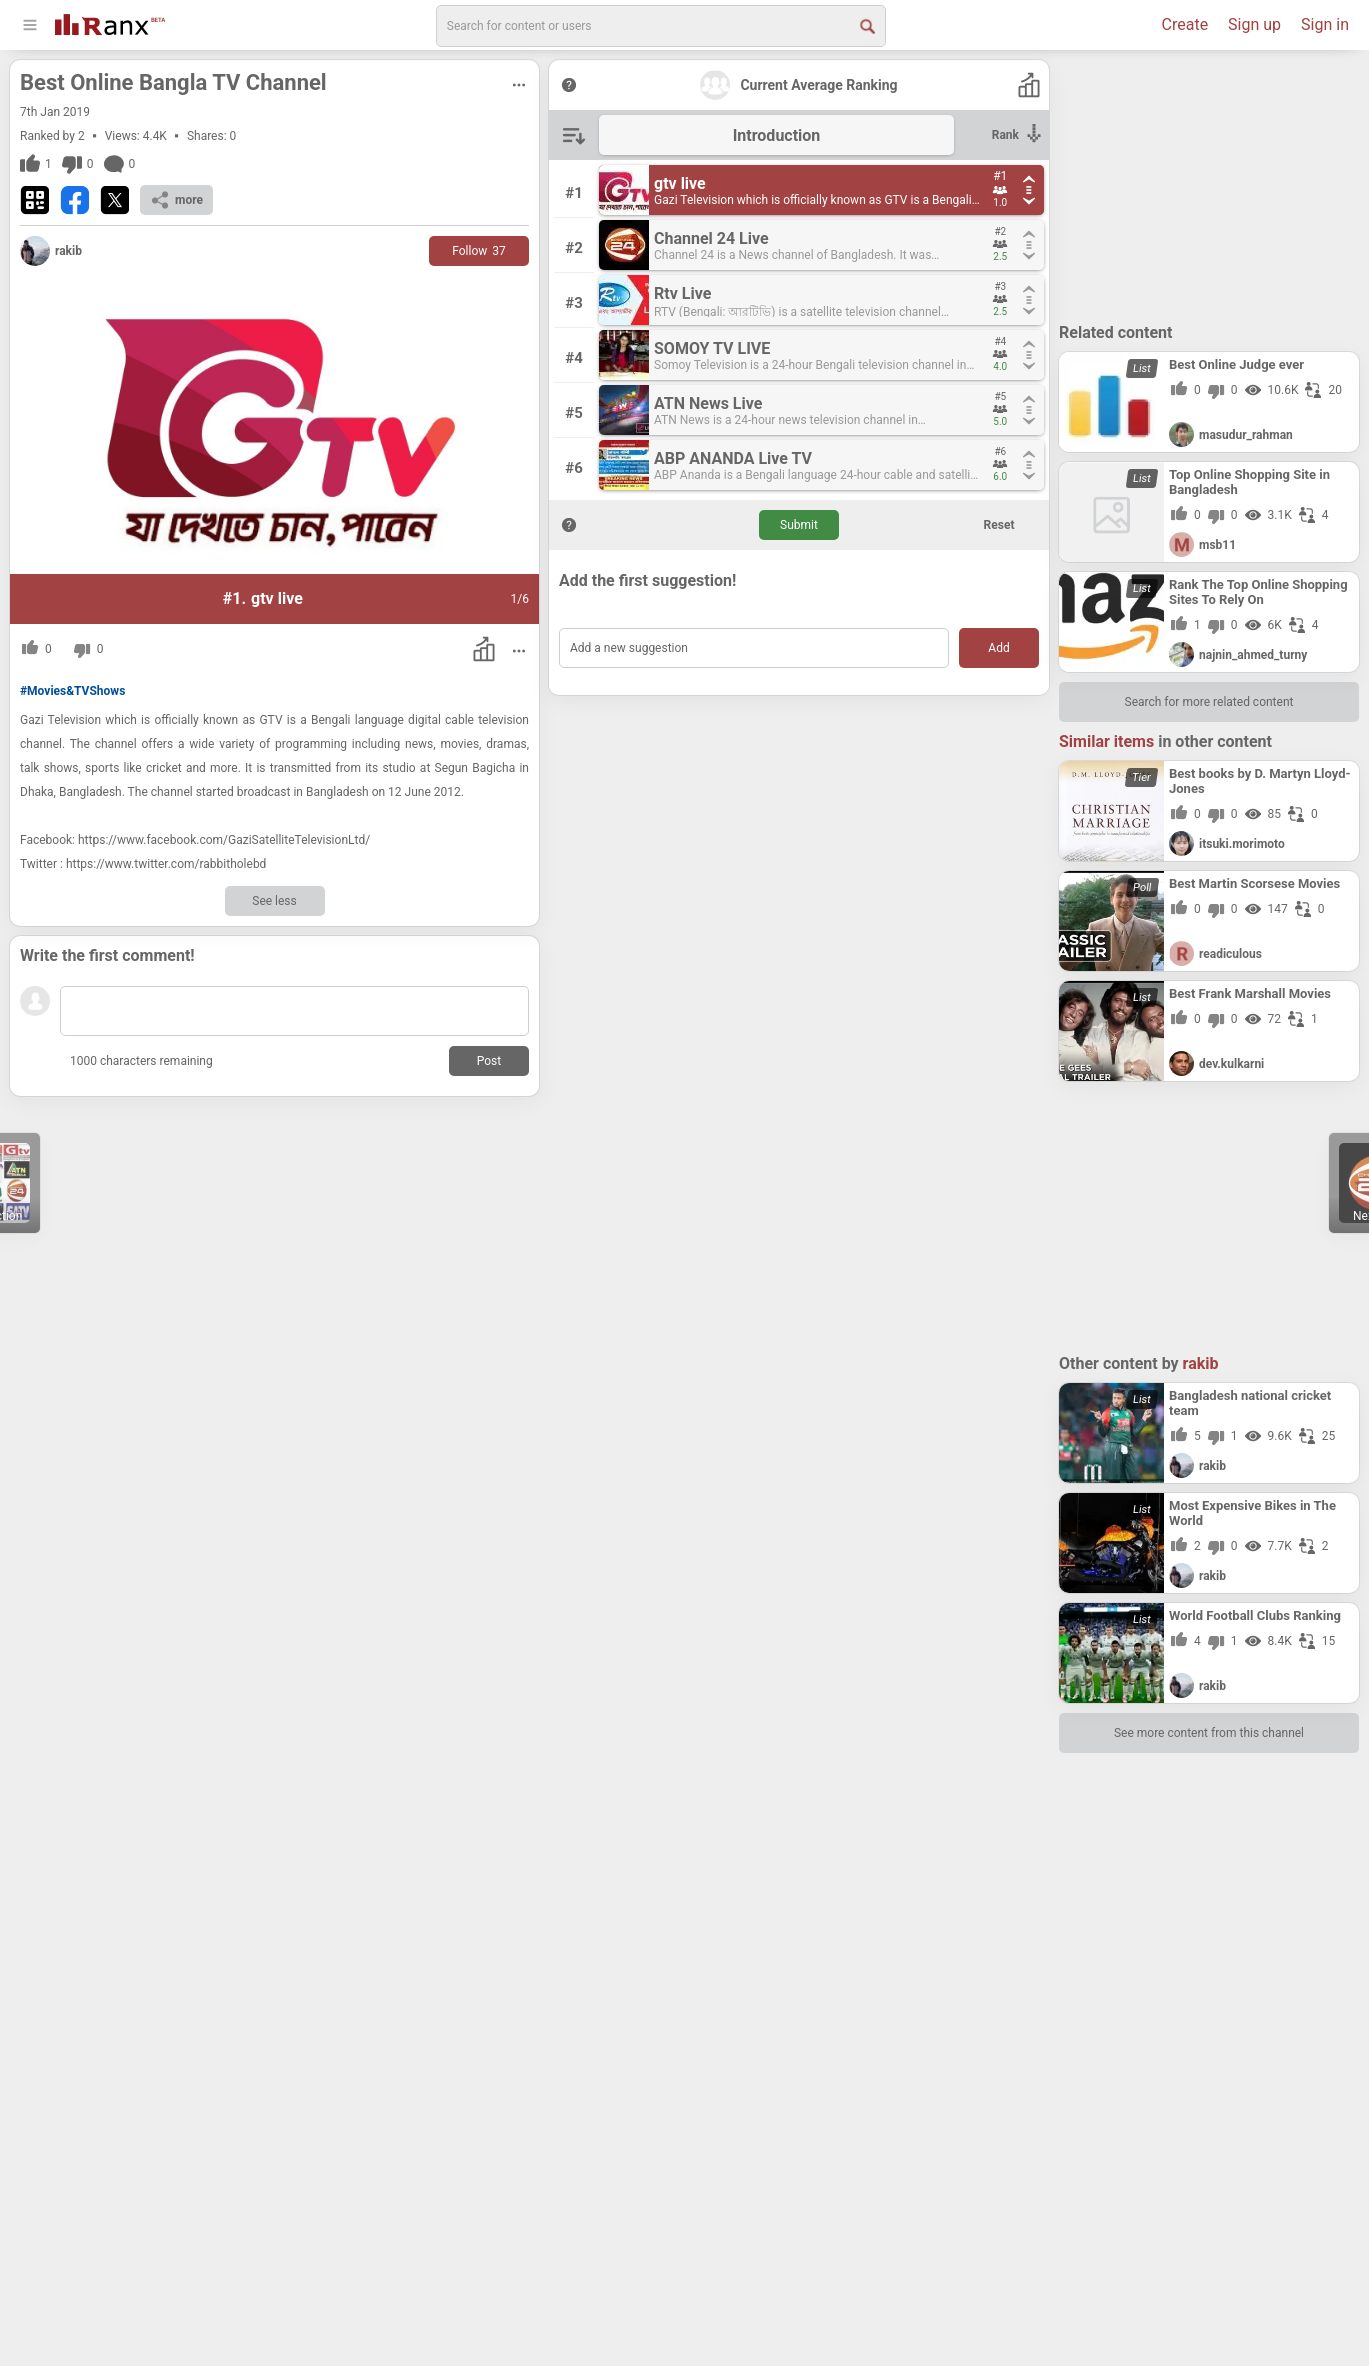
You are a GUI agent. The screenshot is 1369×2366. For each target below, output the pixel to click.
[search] (661, 26)
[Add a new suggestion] (754, 648)
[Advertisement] (1209, 185)
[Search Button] (866, 25)
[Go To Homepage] (110, 22)
